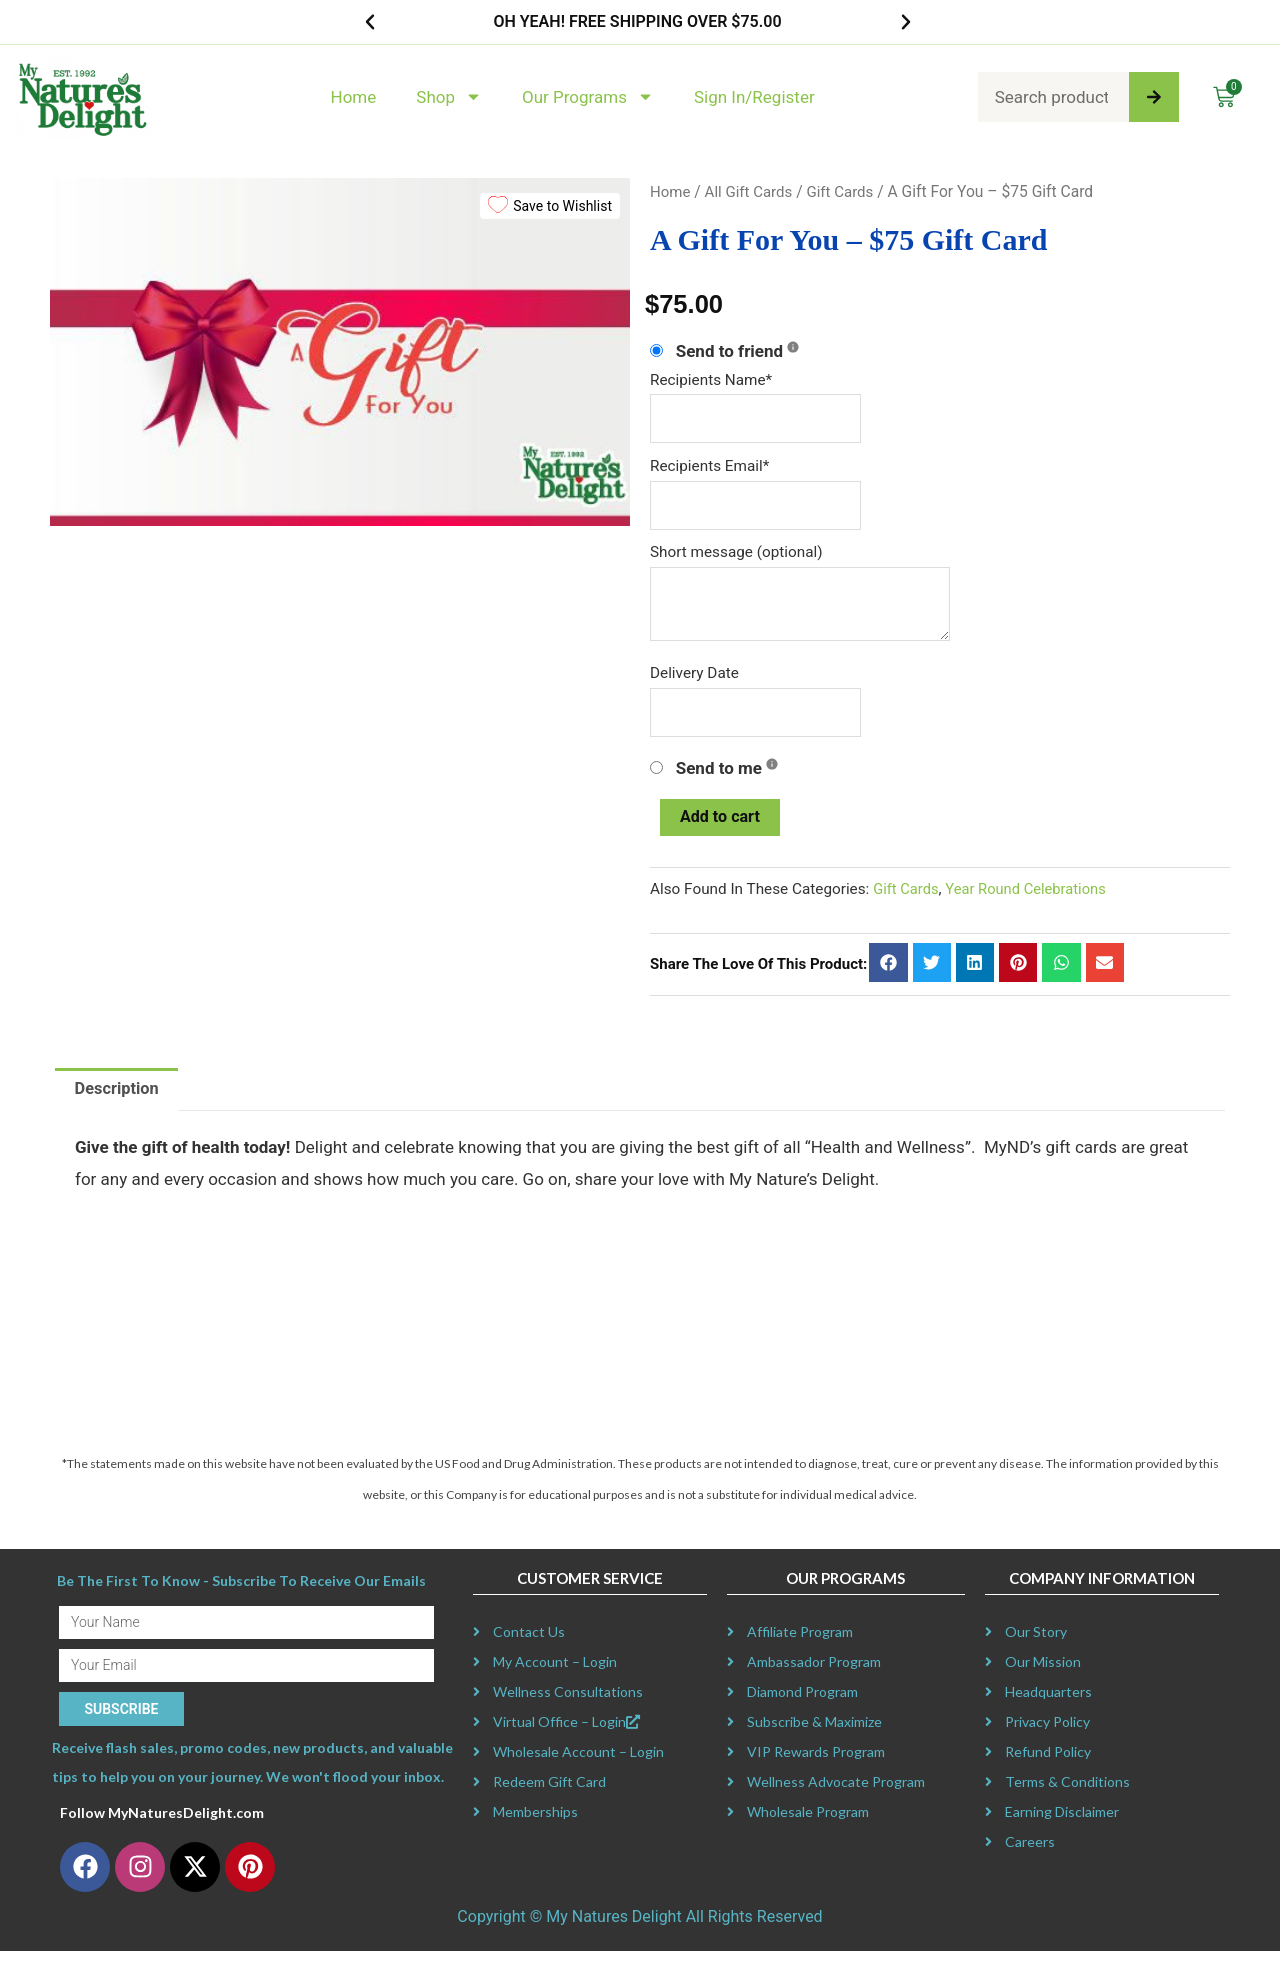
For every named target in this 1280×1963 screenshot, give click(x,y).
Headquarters (1048, 1704)
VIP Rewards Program (816, 1764)
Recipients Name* (711, 380)
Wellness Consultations (568, 1704)
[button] (370, 22)
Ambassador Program (814, 1674)
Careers (1030, 1854)
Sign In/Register (754, 97)
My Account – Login (555, 1674)
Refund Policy (1048, 1764)
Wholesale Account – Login (578, 1764)
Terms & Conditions (1067, 1794)
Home (354, 97)
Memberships (535, 1824)
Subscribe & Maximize (814, 1734)
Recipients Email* (709, 468)
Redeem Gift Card (549, 1794)
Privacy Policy (1047, 1734)
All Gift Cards (751, 191)
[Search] (1154, 97)
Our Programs (588, 96)
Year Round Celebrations (1031, 900)
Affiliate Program (800, 1644)
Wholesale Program (808, 1824)
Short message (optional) (736, 556)
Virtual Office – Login (566, 1734)
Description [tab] (118, 1100)
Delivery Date (694, 679)
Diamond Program (802, 1704)
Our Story (1036, 1644)
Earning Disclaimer (1062, 1824)
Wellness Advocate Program (836, 1794)
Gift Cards (847, 191)
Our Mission (1043, 1674)
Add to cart (722, 826)
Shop (449, 96)
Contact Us (529, 1644)
